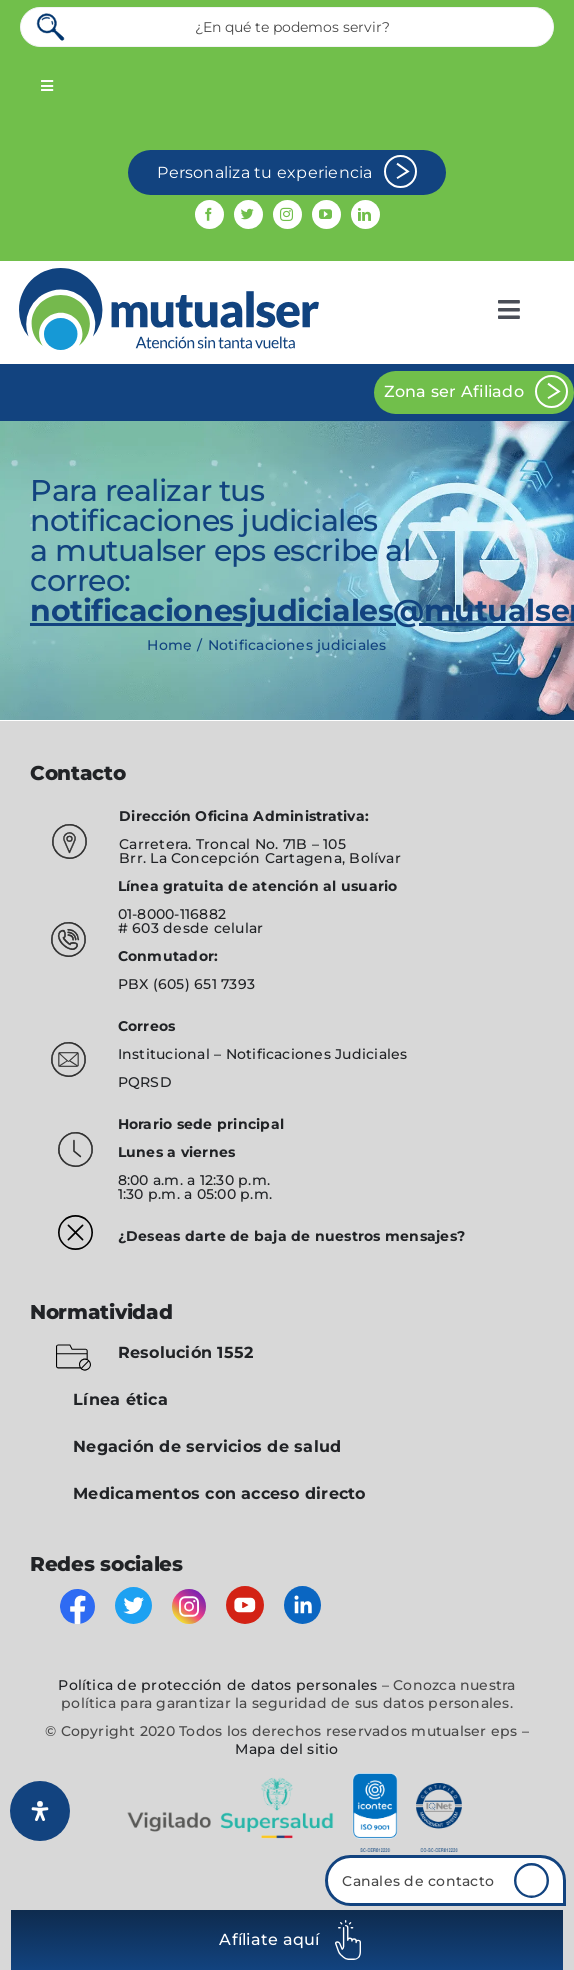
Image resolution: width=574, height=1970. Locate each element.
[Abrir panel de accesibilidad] (40, 1811)
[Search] (52, 27)
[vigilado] (287, 1780)
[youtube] (326, 214)
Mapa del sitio (286, 1749)
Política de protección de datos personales (217, 1685)
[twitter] (248, 214)
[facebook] (209, 214)
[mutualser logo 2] (169, 275)
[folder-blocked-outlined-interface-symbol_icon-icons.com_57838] (73, 1347)
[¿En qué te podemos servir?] (287, 27)
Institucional (166, 1054)
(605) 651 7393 (204, 984)
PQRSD (145, 1082)
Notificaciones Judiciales (317, 1054)
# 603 (138, 928)
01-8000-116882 (172, 914)
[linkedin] (365, 214)
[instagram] (287, 214)
